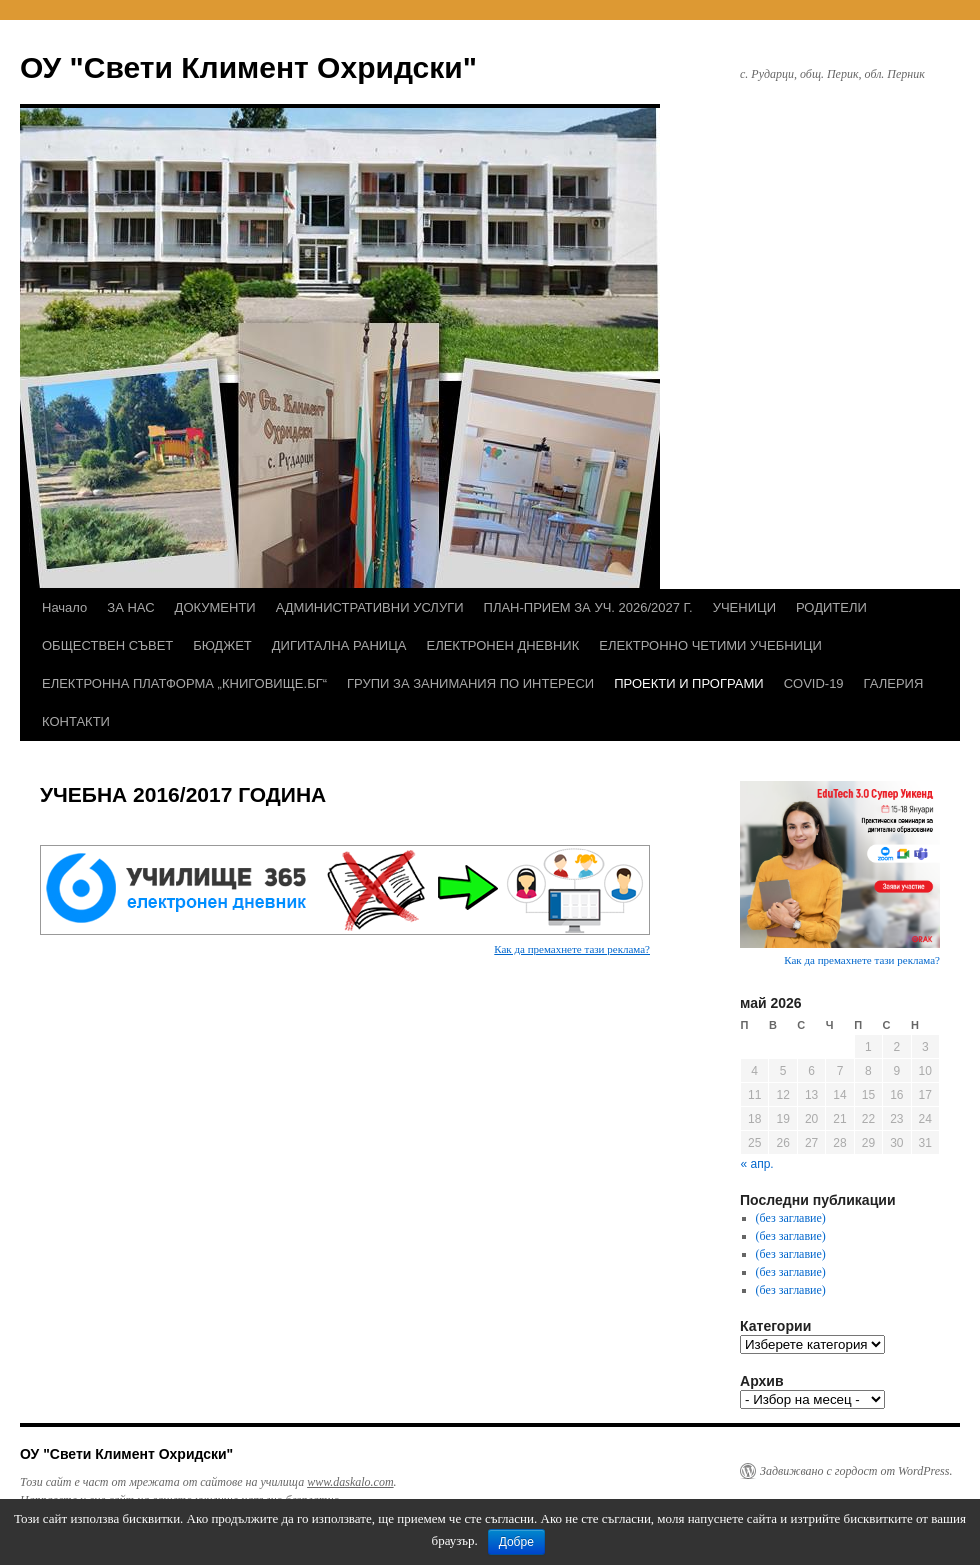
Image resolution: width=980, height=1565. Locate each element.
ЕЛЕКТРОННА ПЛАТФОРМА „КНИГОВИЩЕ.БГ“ (184, 683)
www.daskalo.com (350, 1482)
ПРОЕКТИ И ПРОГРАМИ (688, 683)
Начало (64, 607)
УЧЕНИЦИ (744, 607)
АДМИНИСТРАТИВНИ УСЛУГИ (370, 607)
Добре (516, 1542)
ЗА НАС (130, 607)
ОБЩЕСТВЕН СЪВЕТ (107, 645)
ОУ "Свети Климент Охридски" (248, 67)
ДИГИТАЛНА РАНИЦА (339, 645)
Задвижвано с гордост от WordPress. (856, 1471)
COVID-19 (814, 683)
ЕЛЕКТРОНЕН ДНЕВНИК (502, 645)
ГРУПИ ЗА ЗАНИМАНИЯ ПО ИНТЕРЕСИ (470, 683)
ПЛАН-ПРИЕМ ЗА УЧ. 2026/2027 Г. (588, 607)
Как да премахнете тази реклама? (572, 949)
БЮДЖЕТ (222, 645)
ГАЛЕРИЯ (894, 683)
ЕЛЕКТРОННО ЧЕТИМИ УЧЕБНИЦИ (710, 645)
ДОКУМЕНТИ (215, 607)
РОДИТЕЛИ (831, 607)
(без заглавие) (791, 1218)
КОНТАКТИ (76, 721)
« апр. (757, 1164)
